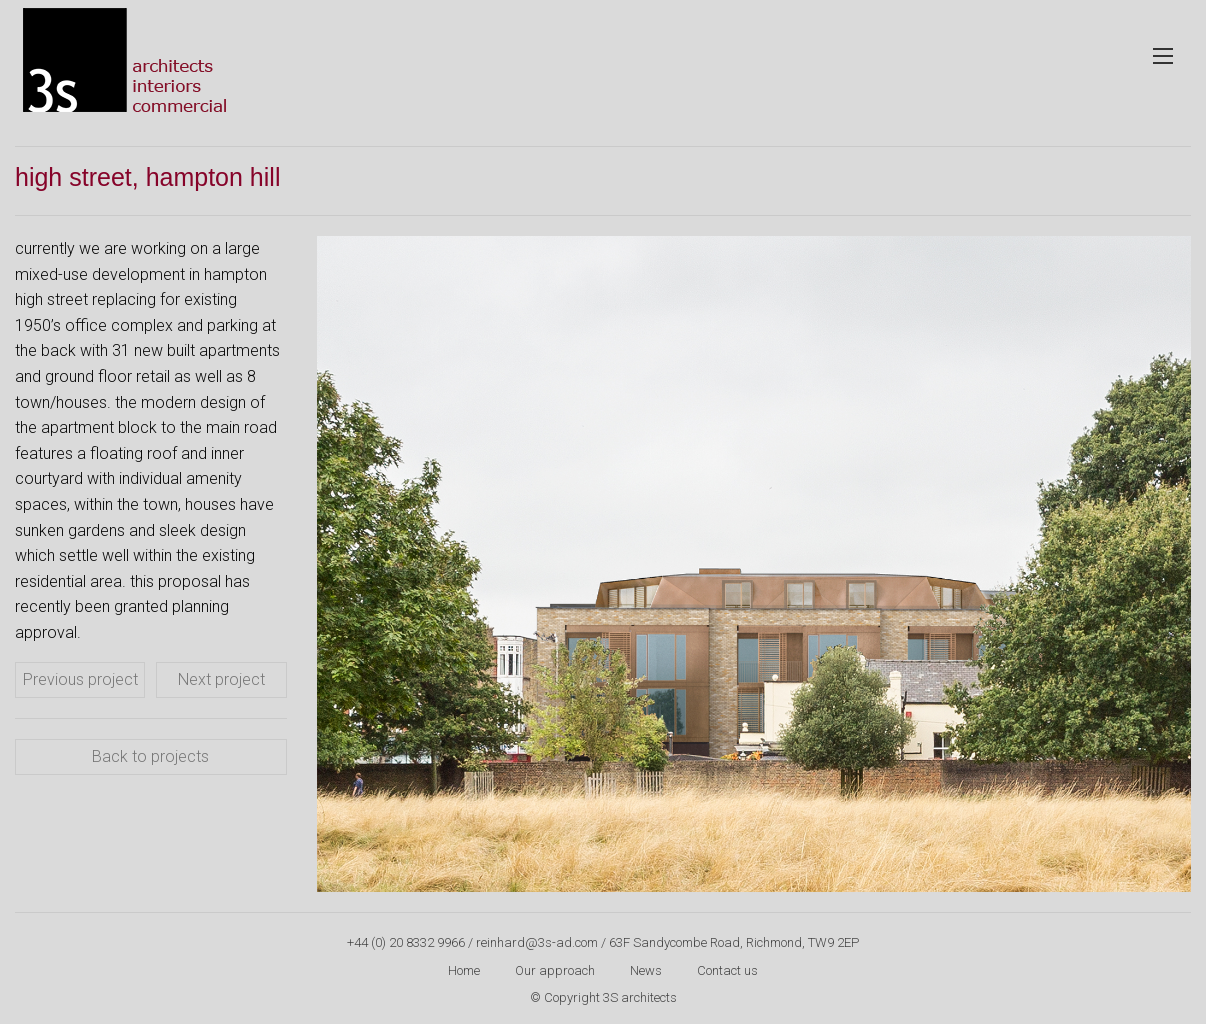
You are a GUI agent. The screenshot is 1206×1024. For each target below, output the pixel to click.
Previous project (80, 679)
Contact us (727, 970)
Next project (221, 679)
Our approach (555, 970)
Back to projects (150, 756)
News (646, 970)
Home (464, 970)
